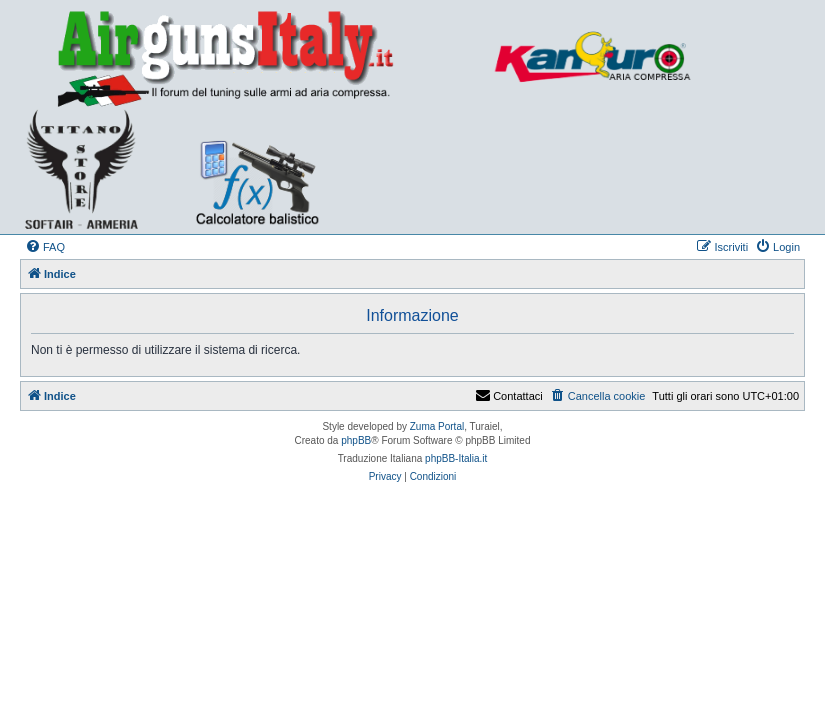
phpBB (356, 440)
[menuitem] (45, 247)
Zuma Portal (437, 426)
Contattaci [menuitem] (509, 396)
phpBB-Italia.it (456, 458)
